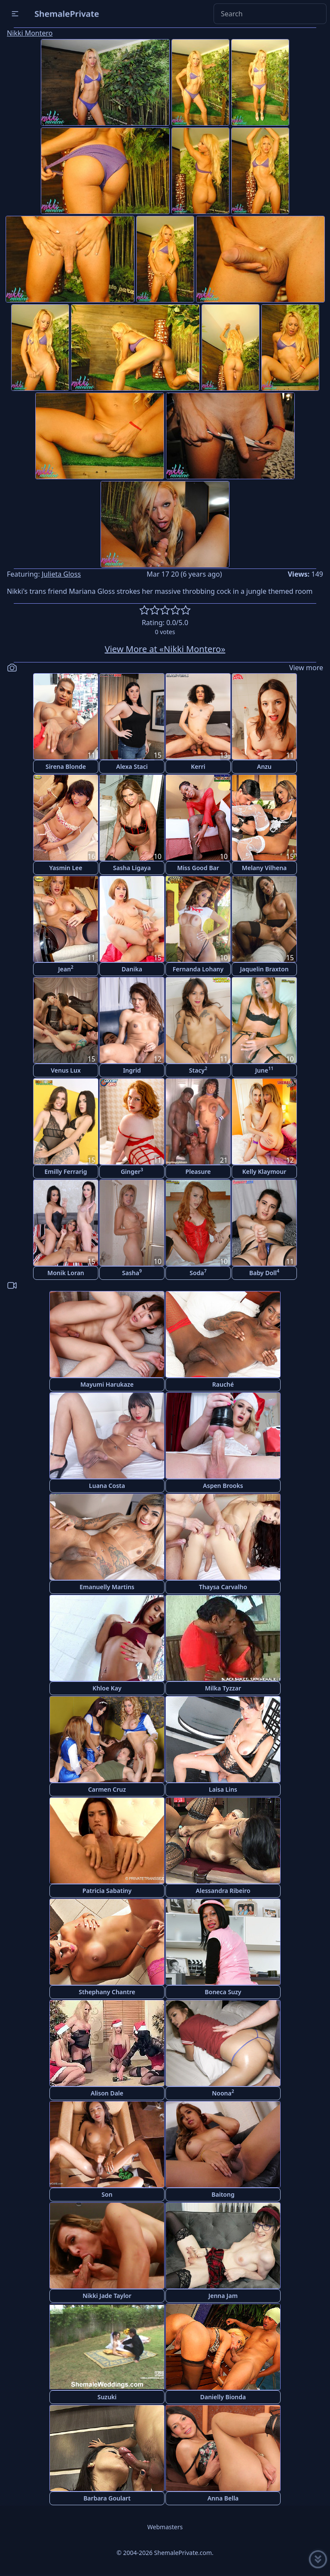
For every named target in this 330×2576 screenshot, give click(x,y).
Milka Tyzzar (223, 1688)
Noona (223, 2092)
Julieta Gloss (61, 574)
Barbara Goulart (107, 2498)
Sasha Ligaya (132, 868)
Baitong (222, 2194)
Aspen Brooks (223, 1486)
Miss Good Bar (198, 868)
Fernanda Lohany (198, 969)
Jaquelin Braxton (264, 969)
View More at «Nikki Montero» (165, 649)
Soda (197, 1272)
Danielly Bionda (223, 2397)
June (264, 1069)
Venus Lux (66, 1070)
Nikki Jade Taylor (106, 2296)
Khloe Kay (106, 1688)
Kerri (198, 766)
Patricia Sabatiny (106, 1891)
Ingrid (132, 1070)
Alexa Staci (132, 766)
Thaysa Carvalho (223, 1587)
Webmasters (165, 2527)
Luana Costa (107, 1486)
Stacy (198, 1069)
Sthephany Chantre (107, 1992)
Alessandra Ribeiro (223, 1891)
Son (106, 2194)
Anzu (264, 766)
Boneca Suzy (223, 1992)
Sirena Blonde (66, 766)
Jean (65, 968)
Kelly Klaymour (264, 1171)
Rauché (223, 1384)
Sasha (132, 1272)
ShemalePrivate (67, 13)
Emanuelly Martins (106, 1587)
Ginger (132, 1171)
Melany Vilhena (264, 868)
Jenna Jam (223, 2296)
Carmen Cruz (107, 1789)
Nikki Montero (30, 33)
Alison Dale (107, 2093)
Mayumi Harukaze (107, 1384)
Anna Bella (223, 2498)
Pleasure (198, 1171)
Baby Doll (264, 1272)
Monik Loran (65, 1273)
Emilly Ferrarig (65, 1171)
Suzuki (107, 2397)
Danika (132, 969)
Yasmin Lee (65, 868)
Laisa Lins (223, 1789)
